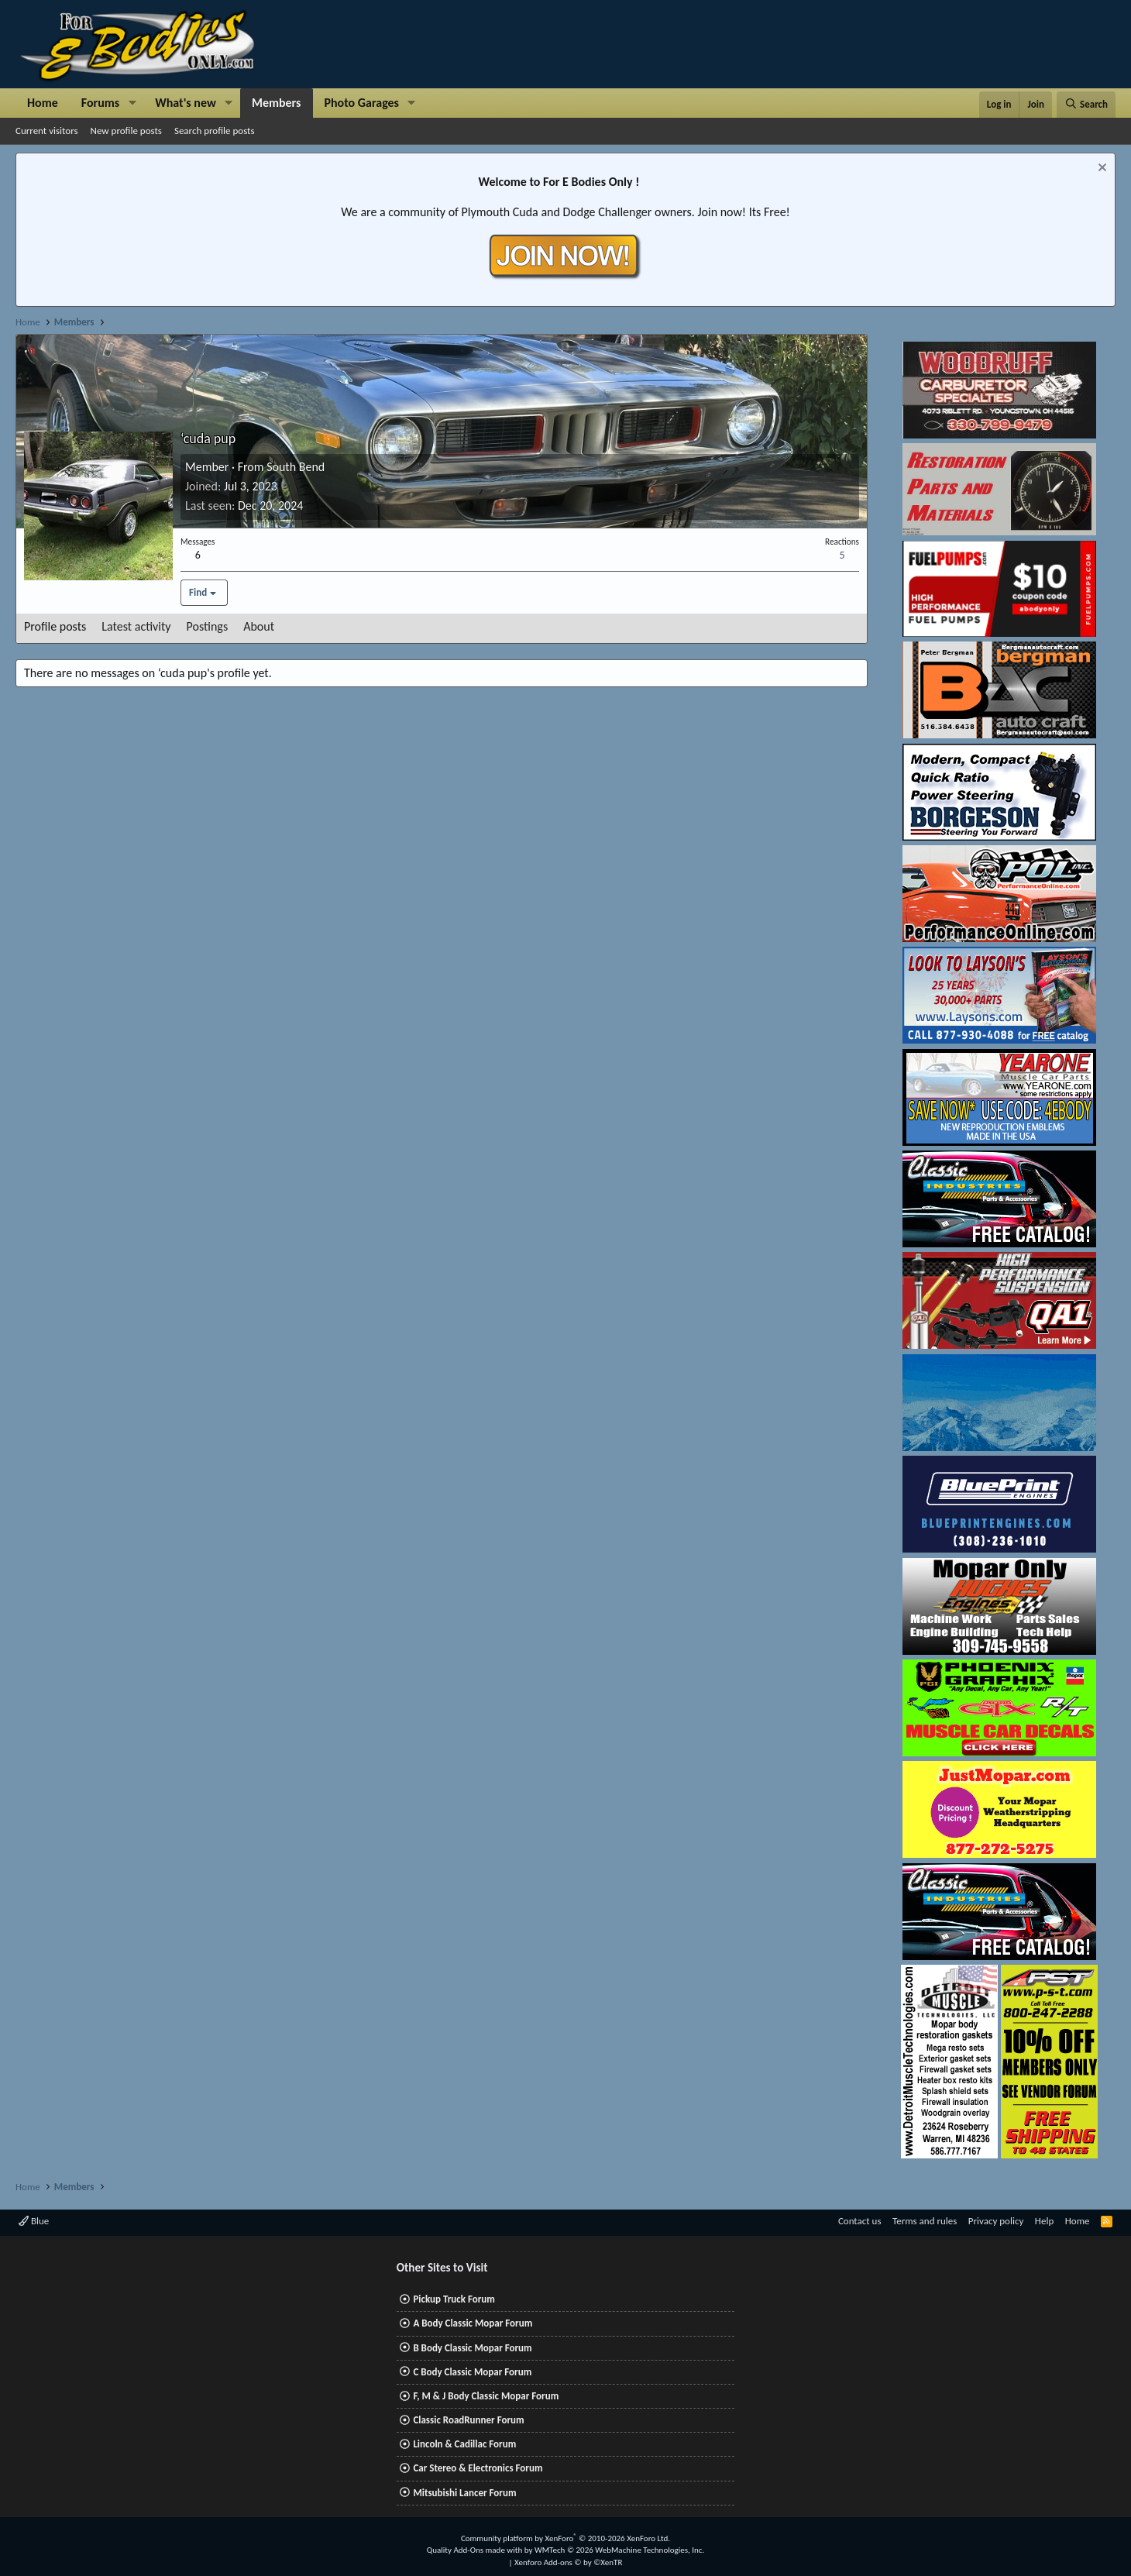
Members (276, 102)
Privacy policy (996, 2221)
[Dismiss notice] (1100, 169)
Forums (100, 102)
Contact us (860, 2221)
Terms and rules (924, 2221)
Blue (34, 2221)
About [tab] (258, 626)
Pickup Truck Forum (453, 2299)
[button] (132, 103)
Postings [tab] (208, 626)
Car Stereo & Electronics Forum (477, 2468)
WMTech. (619, 2550)
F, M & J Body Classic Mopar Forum (486, 2396)
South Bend (295, 466)
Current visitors (46, 130)
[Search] (1086, 104)
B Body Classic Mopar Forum (472, 2348)
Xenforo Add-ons (568, 2562)
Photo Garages (362, 102)
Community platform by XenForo (565, 2538)
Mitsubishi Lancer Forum (464, 2493)
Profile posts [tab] (55, 626)
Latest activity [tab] (135, 626)
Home (42, 102)
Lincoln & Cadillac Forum (464, 2444)
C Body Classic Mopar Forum (472, 2372)
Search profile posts (214, 130)
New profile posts (126, 130)
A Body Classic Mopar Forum (472, 2323)
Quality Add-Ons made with (475, 2550)
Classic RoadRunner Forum (468, 2420)
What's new (185, 102)
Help (1044, 2221)
